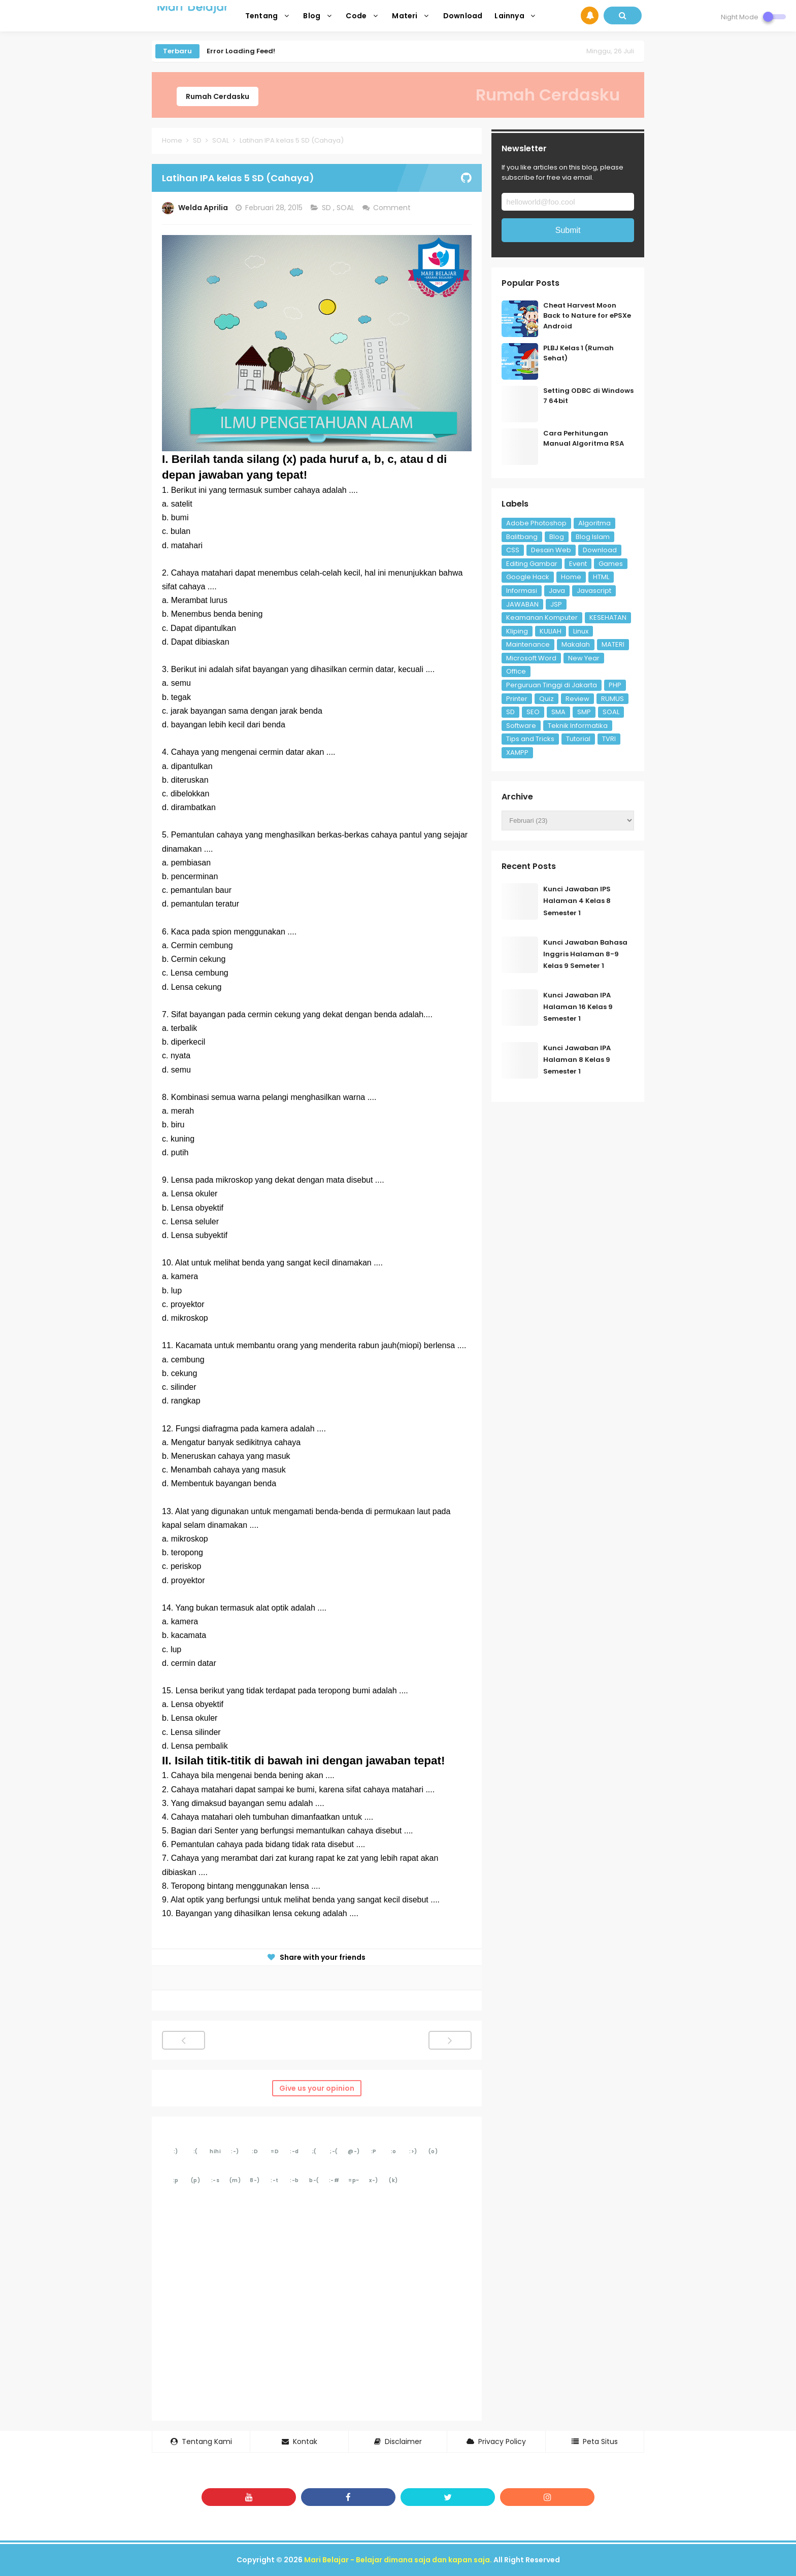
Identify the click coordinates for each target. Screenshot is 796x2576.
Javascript (594, 590)
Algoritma (594, 523)
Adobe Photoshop (536, 523)
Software (521, 725)
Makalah (575, 644)
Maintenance (528, 644)
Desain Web (551, 550)
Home (571, 577)
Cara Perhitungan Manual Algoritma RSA (583, 438)
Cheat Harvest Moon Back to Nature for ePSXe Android (587, 315)
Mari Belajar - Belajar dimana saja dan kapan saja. (398, 2560)
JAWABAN (522, 604)
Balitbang (522, 537)
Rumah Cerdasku (217, 96)
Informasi (521, 590)
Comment (393, 208)
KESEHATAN (607, 617)
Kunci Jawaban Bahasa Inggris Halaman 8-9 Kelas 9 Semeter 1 (585, 954)
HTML (601, 577)
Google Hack (527, 577)
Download (600, 550)
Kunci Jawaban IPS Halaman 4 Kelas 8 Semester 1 (577, 900)
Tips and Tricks (530, 739)
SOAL (346, 208)
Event (578, 563)
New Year (584, 658)
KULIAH (550, 631)
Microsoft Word (531, 658)
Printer (516, 699)
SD (327, 208)
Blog (556, 537)
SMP (584, 712)
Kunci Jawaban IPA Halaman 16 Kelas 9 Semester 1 (578, 1006)
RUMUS (612, 699)
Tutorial (578, 739)
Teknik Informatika (578, 725)
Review (577, 699)
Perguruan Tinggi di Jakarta (551, 685)
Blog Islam (593, 537)
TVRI (609, 739)
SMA (558, 712)
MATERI (613, 644)
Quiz (546, 699)
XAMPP (517, 752)
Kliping (517, 631)
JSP (556, 604)
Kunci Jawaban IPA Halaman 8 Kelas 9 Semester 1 (577, 1059)
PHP (615, 685)
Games (611, 563)
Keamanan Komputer (542, 617)
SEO (533, 712)
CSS (512, 550)
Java (557, 590)
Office (516, 671)
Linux (580, 631)
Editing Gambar (531, 563)
